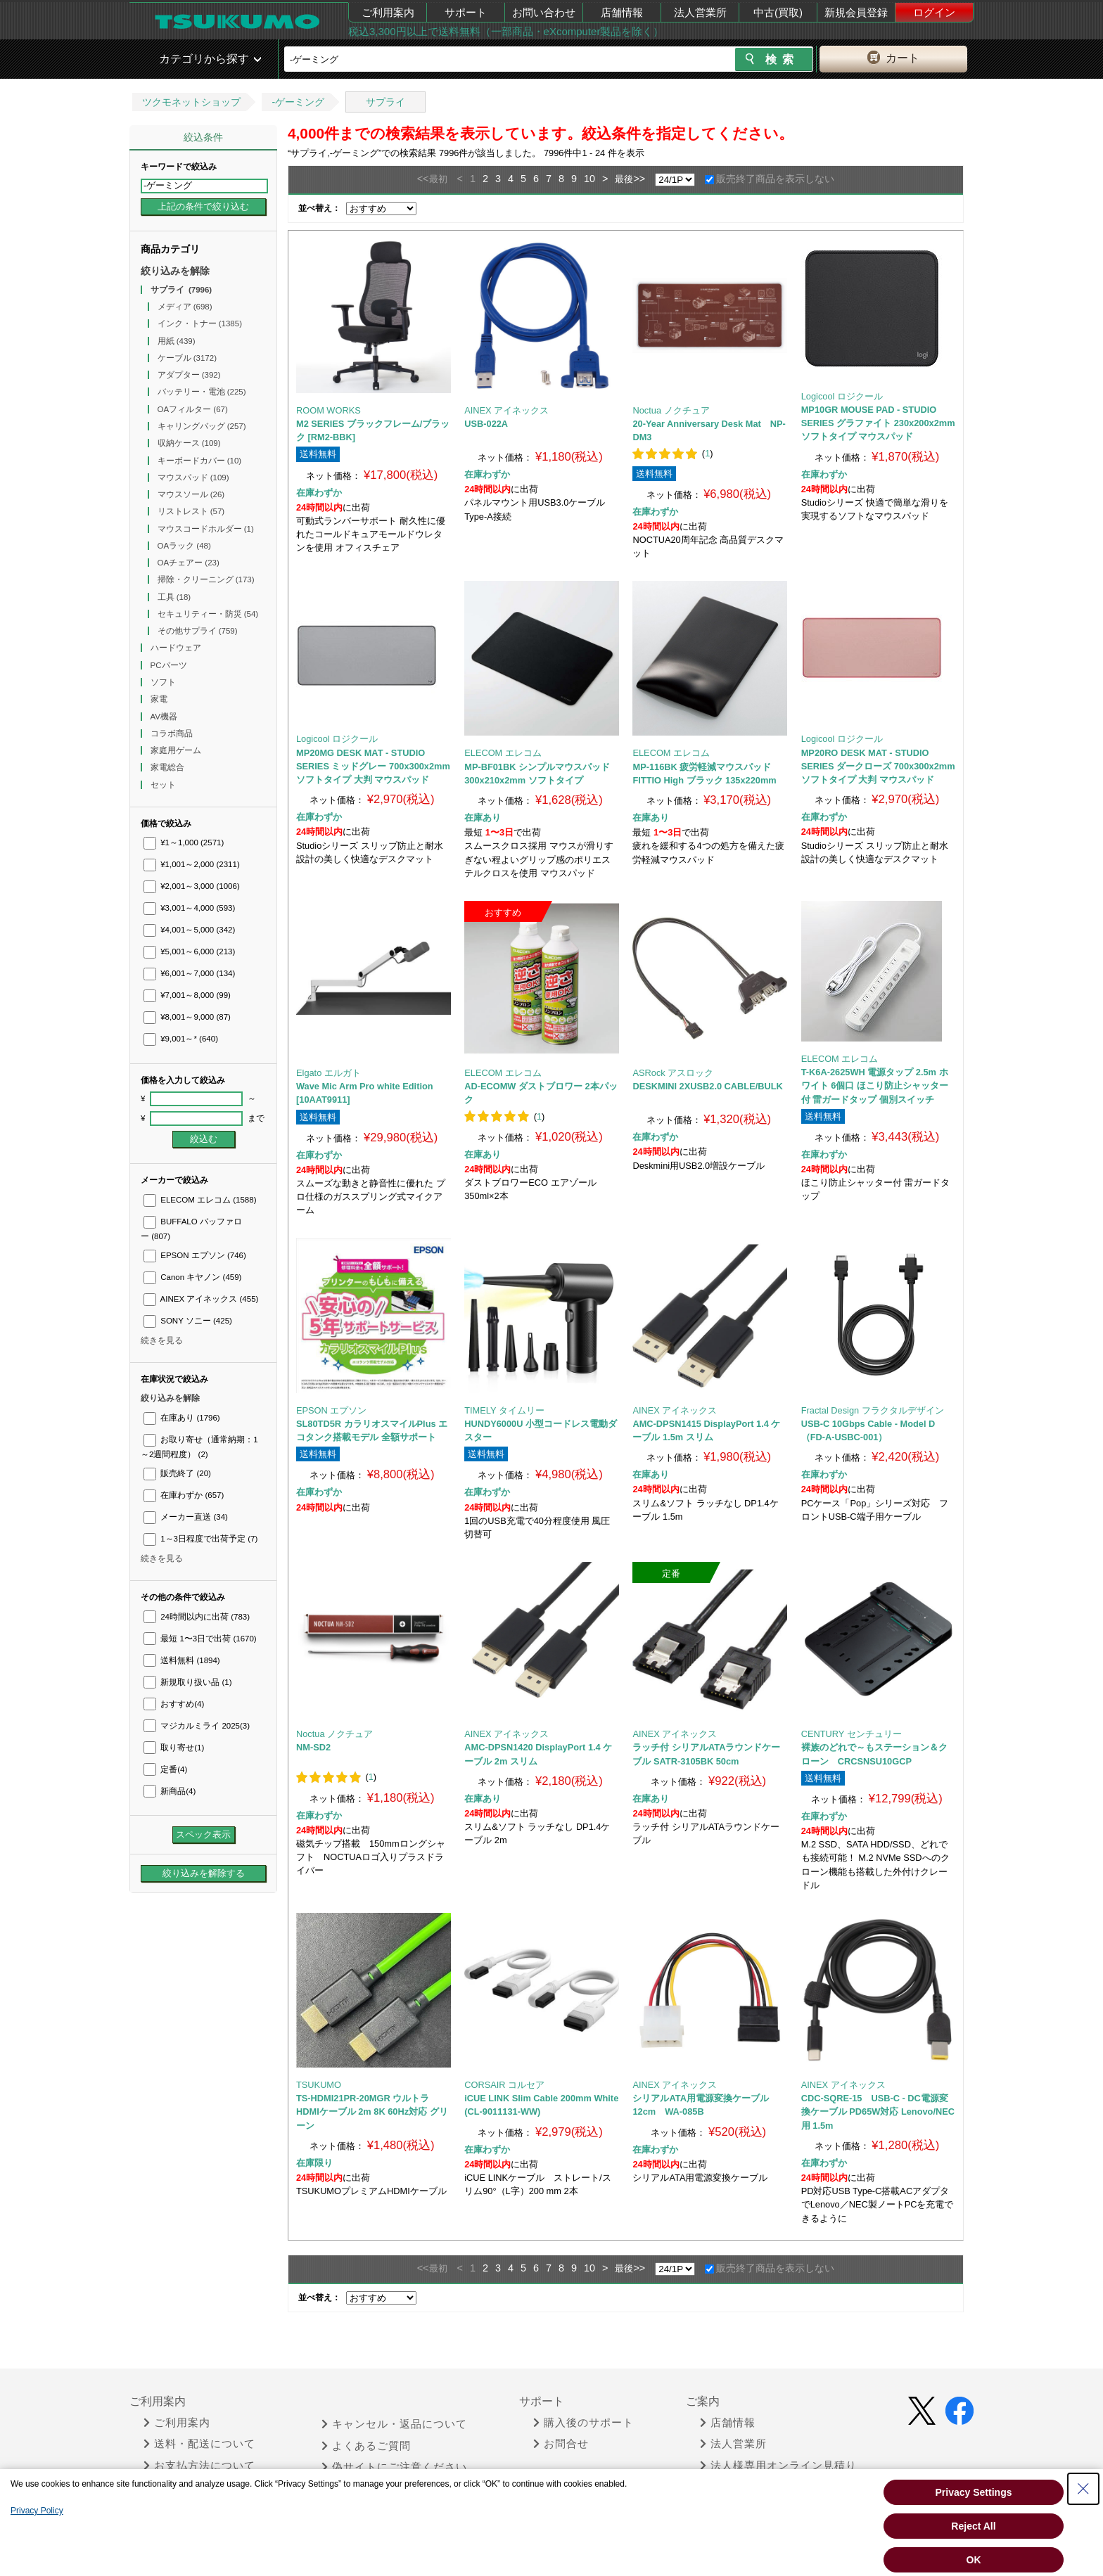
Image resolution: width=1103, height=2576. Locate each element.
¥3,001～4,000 (189, 908)
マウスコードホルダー (206, 529)
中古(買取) (778, 12)
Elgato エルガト (328, 1073)
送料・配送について (199, 2443)
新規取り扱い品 (187, 1682)
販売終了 (177, 1473)
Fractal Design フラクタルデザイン (872, 1410)
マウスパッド (193, 477)
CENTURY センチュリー (851, 1734)
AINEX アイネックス (201, 1299)
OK (974, 2559)
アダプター (189, 375)
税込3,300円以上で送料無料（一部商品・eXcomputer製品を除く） (505, 31)
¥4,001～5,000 (189, 929)
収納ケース (189, 443)
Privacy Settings (974, 2492)
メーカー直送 (186, 1517)
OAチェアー (188, 562)
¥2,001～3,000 (192, 886)
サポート (466, 12)
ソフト (164, 682)
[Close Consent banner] (1083, 2488)
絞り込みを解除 (175, 270)
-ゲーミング (298, 102)
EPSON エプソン (195, 1255)
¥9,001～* (181, 1038)
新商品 (170, 1791)
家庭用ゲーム (177, 750)
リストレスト (191, 511)
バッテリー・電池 (202, 391)
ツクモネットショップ (191, 102)
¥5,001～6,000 (189, 951)
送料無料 (182, 1660)
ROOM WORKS (328, 410)
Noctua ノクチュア (670, 410)
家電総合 (168, 767)
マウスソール (191, 494)
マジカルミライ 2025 (197, 1726)
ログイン (934, 12)
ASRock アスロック (672, 1073)
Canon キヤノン (192, 1277)
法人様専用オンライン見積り (778, 2465)
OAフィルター (193, 409)
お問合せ (561, 2443)
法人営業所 (700, 12)
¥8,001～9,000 (187, 1017)
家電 (160, 699)
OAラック (184, 546)
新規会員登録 (856, 12)
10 (589, 178)
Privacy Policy (37, 2511)
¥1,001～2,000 (192, 864)
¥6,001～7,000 (189, 973)
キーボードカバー (200, 460)
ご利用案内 (388, 12)
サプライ (385, 102)
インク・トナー (200, 323)
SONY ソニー (188, 1320)
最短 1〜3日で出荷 (200, 1638)
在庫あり (182, 1418)
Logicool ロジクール (842, 396)
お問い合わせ (543, 12)
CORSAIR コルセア (504, 2085)
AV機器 (165, 716)
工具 (174, 597)
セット (164, 785)
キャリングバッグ (202, 426)
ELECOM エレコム (200, 1200)
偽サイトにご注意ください (394, 2467)
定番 (165, 1769)
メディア (185, 306)
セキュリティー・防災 (208, 614)
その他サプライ (198, 631)
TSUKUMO (318, 2085)
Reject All (973, 2526)
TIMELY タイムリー (504, 1410)
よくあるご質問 (366, 2446)
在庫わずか (184, 1495)
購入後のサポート (583, 2422)
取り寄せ (174, 1747)
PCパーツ (170, 665)
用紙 (177, 341)
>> (639, 178)
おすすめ (174, 1704)
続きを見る (162, 1340)
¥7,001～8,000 (187, 995)
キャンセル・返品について (394, 2424)
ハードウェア (177, 647)
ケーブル (187, 358)
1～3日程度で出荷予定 (200, 1538)
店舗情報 (622, 12)
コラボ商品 (173, 733)
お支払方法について (199, 2465)
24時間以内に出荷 (197, 1617)
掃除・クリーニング (206, 579)
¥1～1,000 (184, 842)
